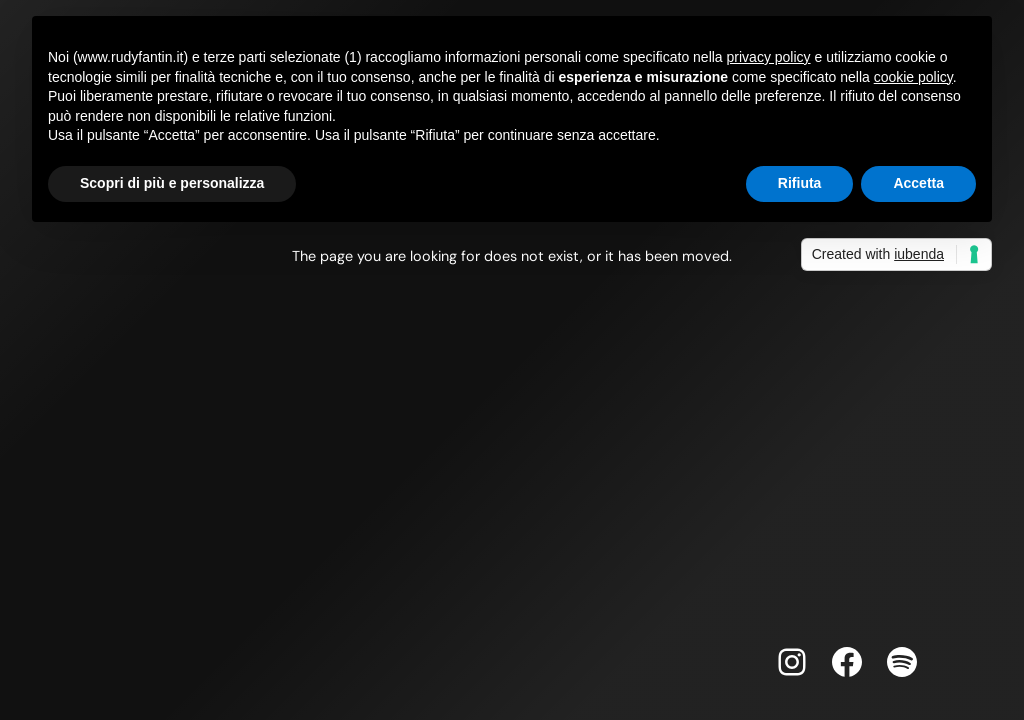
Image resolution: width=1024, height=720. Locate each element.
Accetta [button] (918, 183)
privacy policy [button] (769, 57)
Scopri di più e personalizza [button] (172, 183)
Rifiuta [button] (800, 183)
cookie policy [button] (913, 77)
